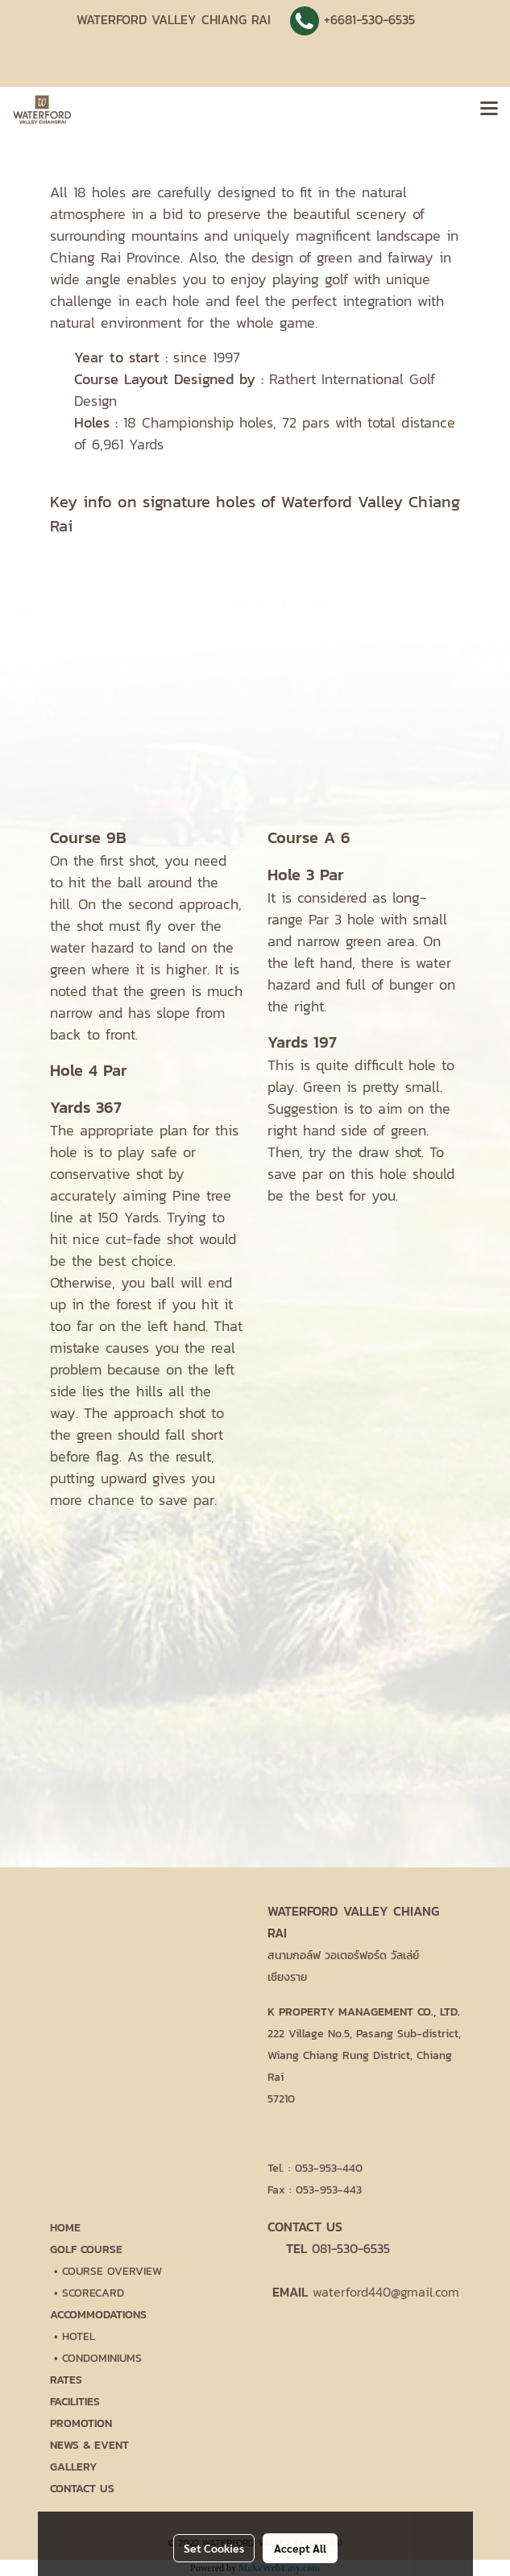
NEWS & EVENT (89, 2445)
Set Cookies (214, 2548)
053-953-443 (329, 2189)
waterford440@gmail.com (386, 2291)
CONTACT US (82, 2488)
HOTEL (78, 2336)
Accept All (300, 2548)
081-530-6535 (351, 2248)
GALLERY (73, 2466)
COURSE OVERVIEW (112, 2271)
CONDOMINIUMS (102, 2358)
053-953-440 (329, 2168)
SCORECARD (93, 2292)
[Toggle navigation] (489, 109)
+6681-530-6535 (369, 19)
